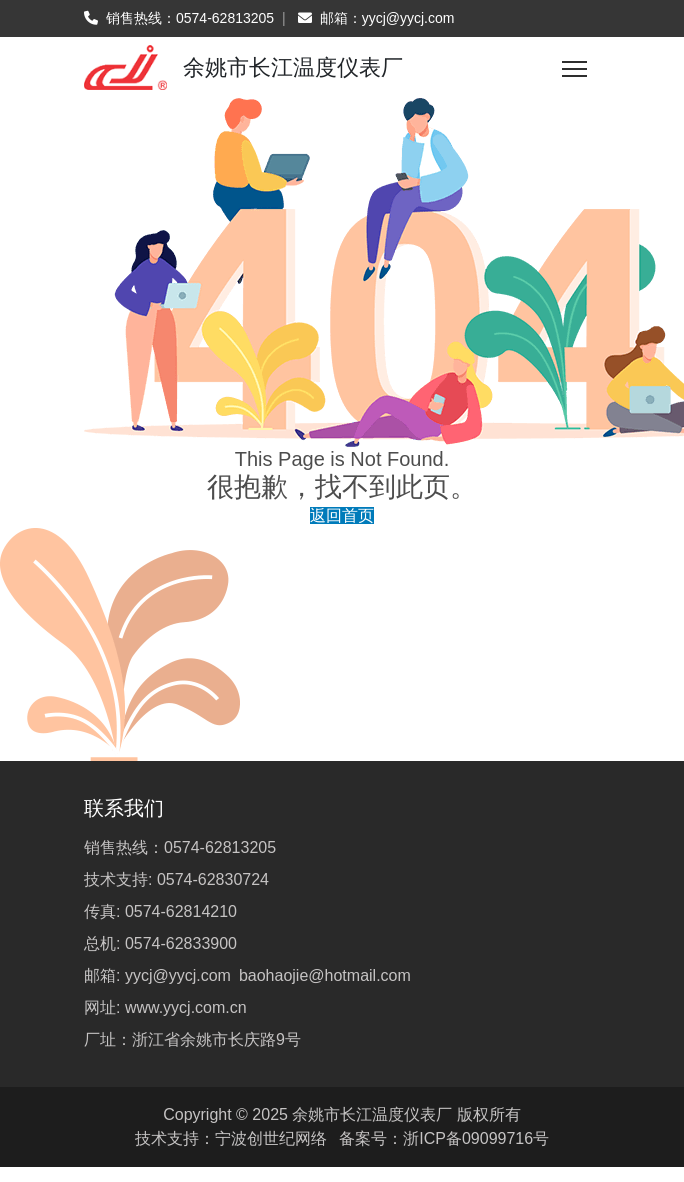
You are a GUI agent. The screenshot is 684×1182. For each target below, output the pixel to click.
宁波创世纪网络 (271, 1138)
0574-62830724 (213, 879)
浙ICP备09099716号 (476, 1138)
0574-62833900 (181, 943)
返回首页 (342, 515)
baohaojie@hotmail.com (325, 975)
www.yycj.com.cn (186, 1007)
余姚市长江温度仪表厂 (372, 1114)
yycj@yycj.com (408, 18)
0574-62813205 (225, 18)
